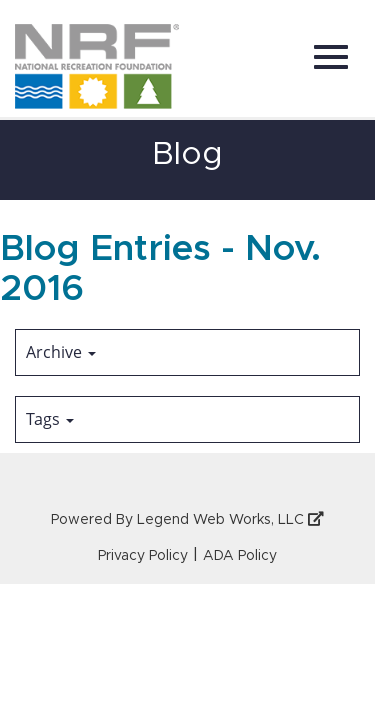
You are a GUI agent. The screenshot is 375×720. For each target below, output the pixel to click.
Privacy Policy (143, 556)
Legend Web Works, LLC (230, 520)
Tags (50, 419)
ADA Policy (240, 556)
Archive (61, 352)
